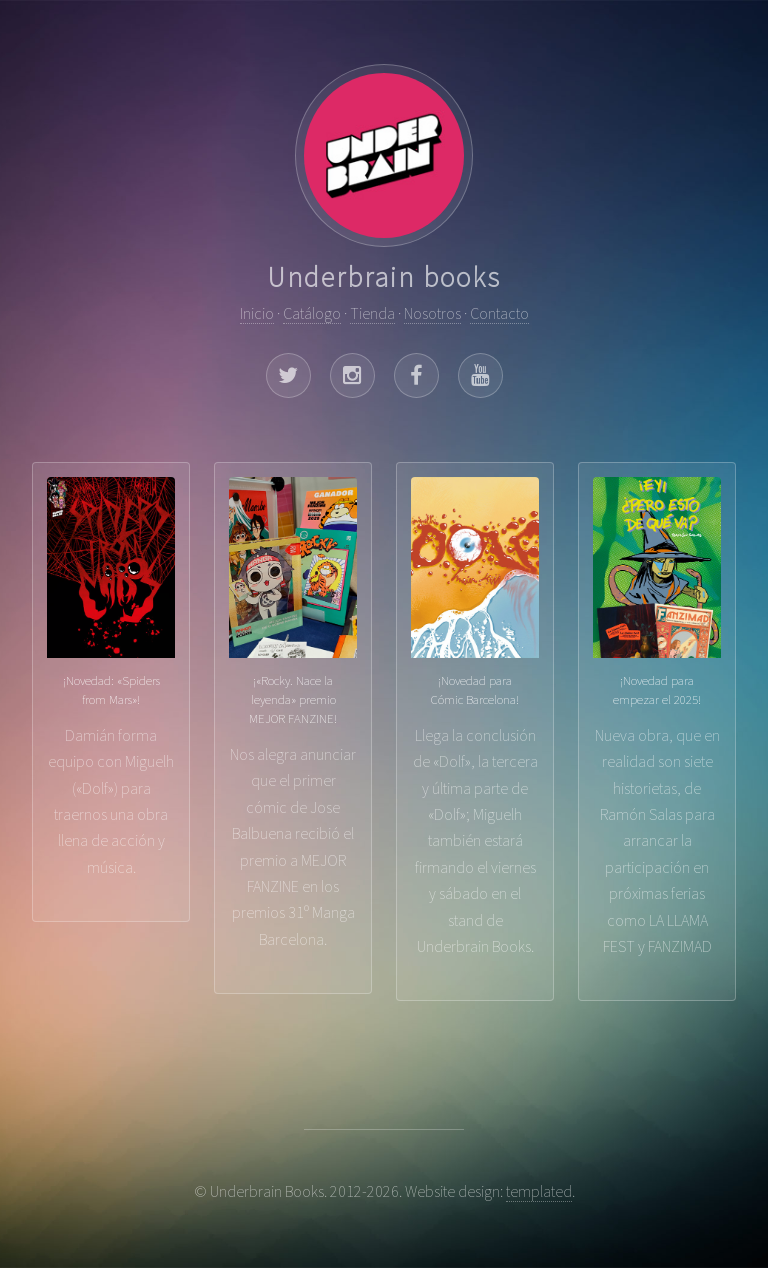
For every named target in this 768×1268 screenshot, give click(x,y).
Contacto (499, 313)
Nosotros (432, 313)
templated (539, 1191)
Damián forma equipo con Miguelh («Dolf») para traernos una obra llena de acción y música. (111, 677)
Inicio (257, 313)
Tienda (372, 313)
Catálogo (312, 313)
